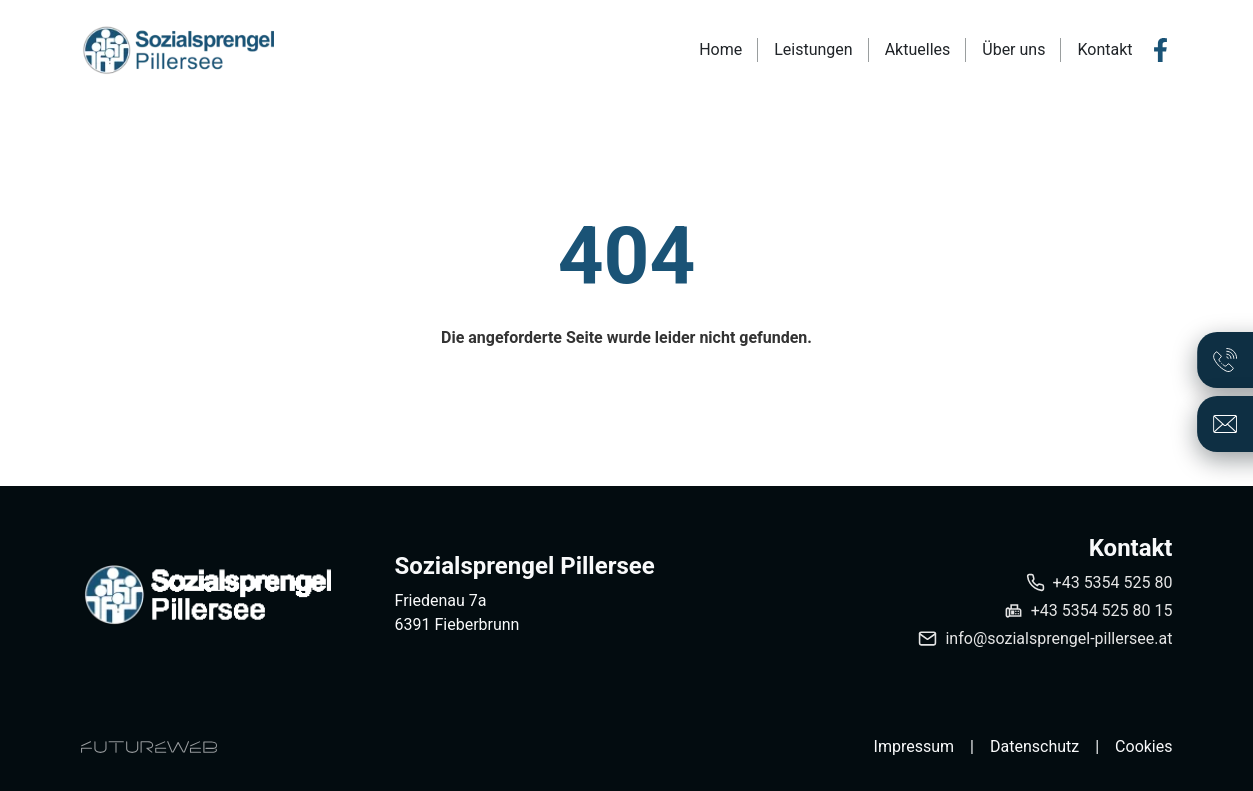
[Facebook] (1161, 50)
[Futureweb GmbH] (149, 747)
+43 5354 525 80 (1113, 582)
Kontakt (1104, 49)
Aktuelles (918, 49)
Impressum (914, 746)
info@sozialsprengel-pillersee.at (1058, 638)
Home (720, 49)
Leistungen (813, 49)
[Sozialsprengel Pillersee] (206, 594)
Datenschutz (1034, 746)
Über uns (1013, 49)
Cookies (1143, 746)
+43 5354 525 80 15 (1102, 610)
